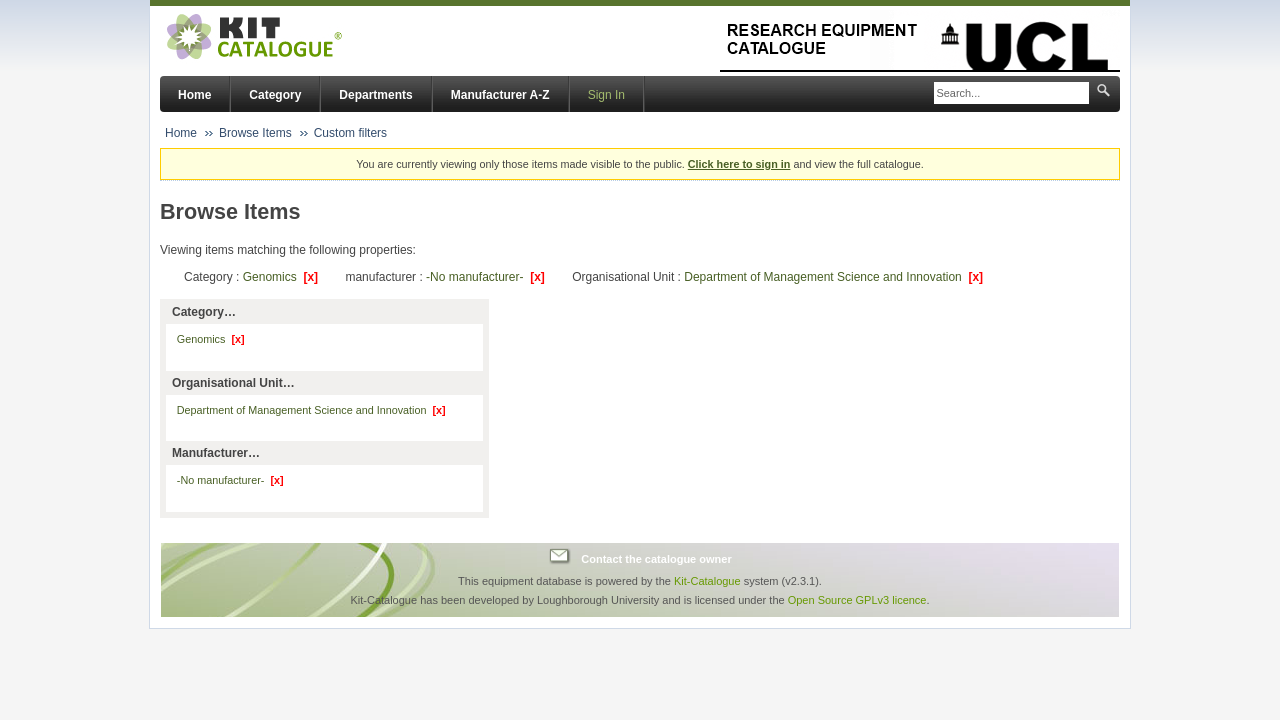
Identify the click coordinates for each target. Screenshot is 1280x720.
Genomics (280, 277)
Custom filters (350, 133)
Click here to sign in (739, 164)
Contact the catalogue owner (656, 559)
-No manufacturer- (485, 277)
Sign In (606, 95)
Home (194, 95)
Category (275, 95)
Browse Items (255, 133)
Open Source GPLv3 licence (857, 600)
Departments (375, 95)
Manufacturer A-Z (500, 95)
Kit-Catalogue (707, 581)
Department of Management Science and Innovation (833, 277)
